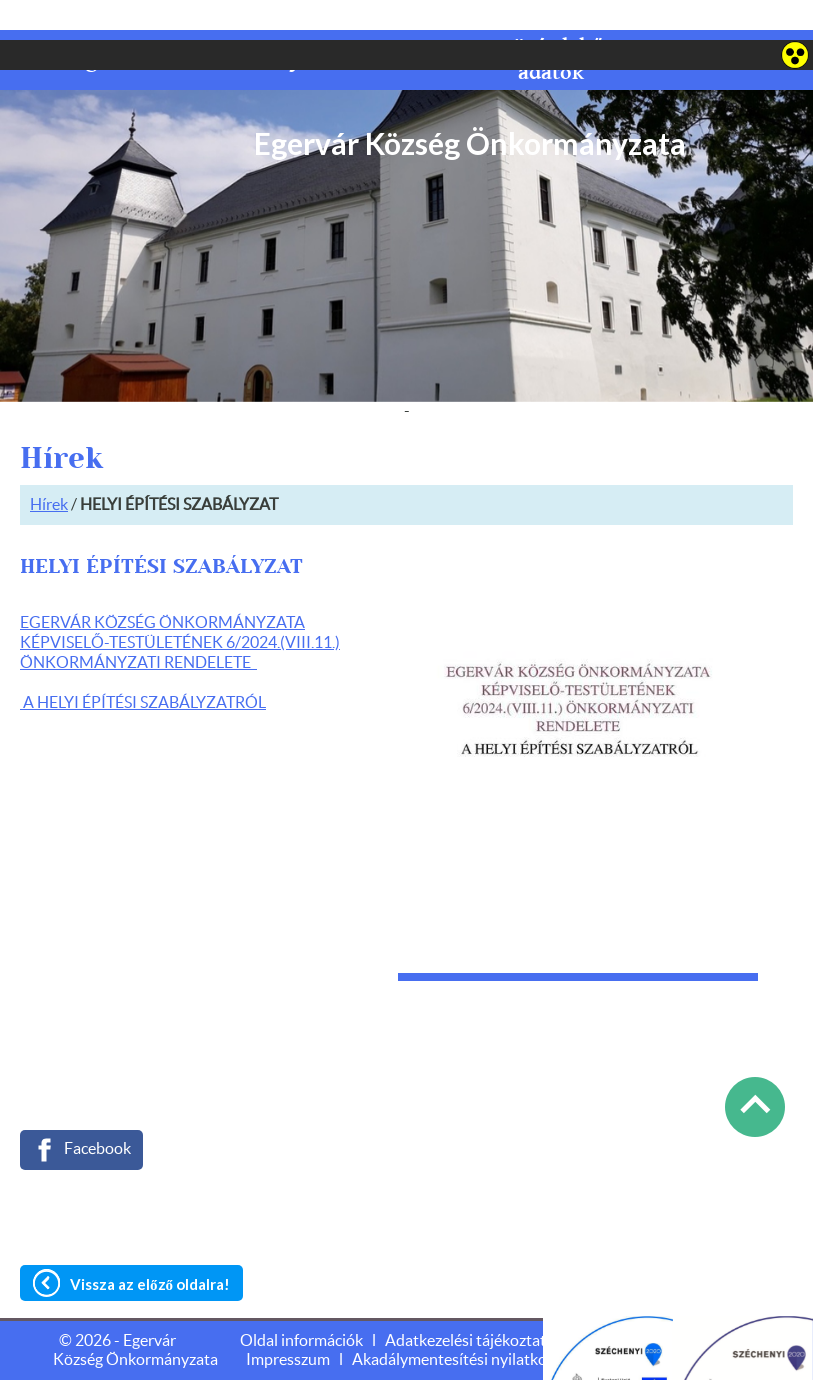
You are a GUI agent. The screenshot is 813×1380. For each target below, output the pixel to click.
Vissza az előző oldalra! (150, 1244)
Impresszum (288, 1320)
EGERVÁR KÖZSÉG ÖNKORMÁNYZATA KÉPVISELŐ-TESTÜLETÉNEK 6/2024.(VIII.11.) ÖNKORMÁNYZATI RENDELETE (180, 603)
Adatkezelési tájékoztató (470, 1301)
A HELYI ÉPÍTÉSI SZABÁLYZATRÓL (143, 663)
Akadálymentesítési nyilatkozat (460, 1320)
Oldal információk (301, 1301)
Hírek (49, 465)
